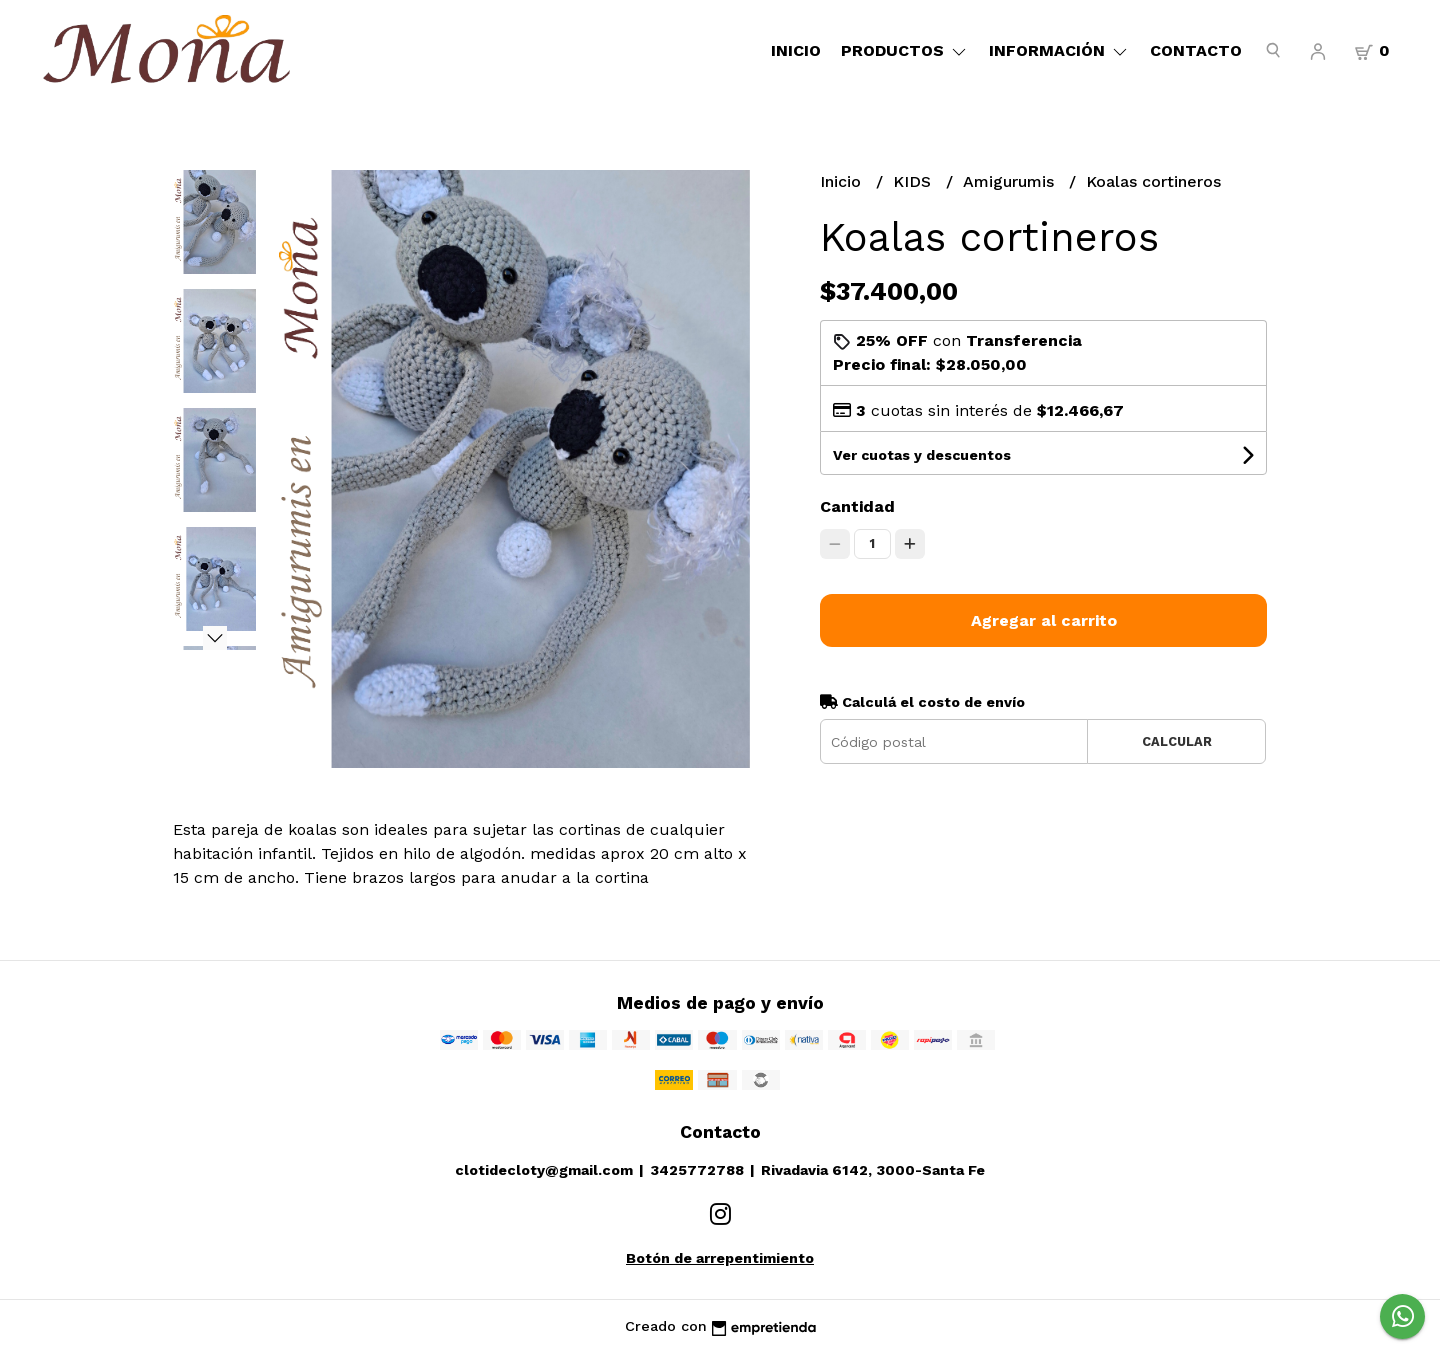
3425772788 (697, 1170)
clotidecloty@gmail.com (544, 1170)
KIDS (914, 181)
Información (1059, 50)
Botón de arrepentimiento (720, 1258)
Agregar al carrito (1044, 620)
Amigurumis (1011, 181)
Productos (905, 50)
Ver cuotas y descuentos (922, 455)
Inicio (796, 50)
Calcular (1177, 741)
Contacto (1196, 50)
